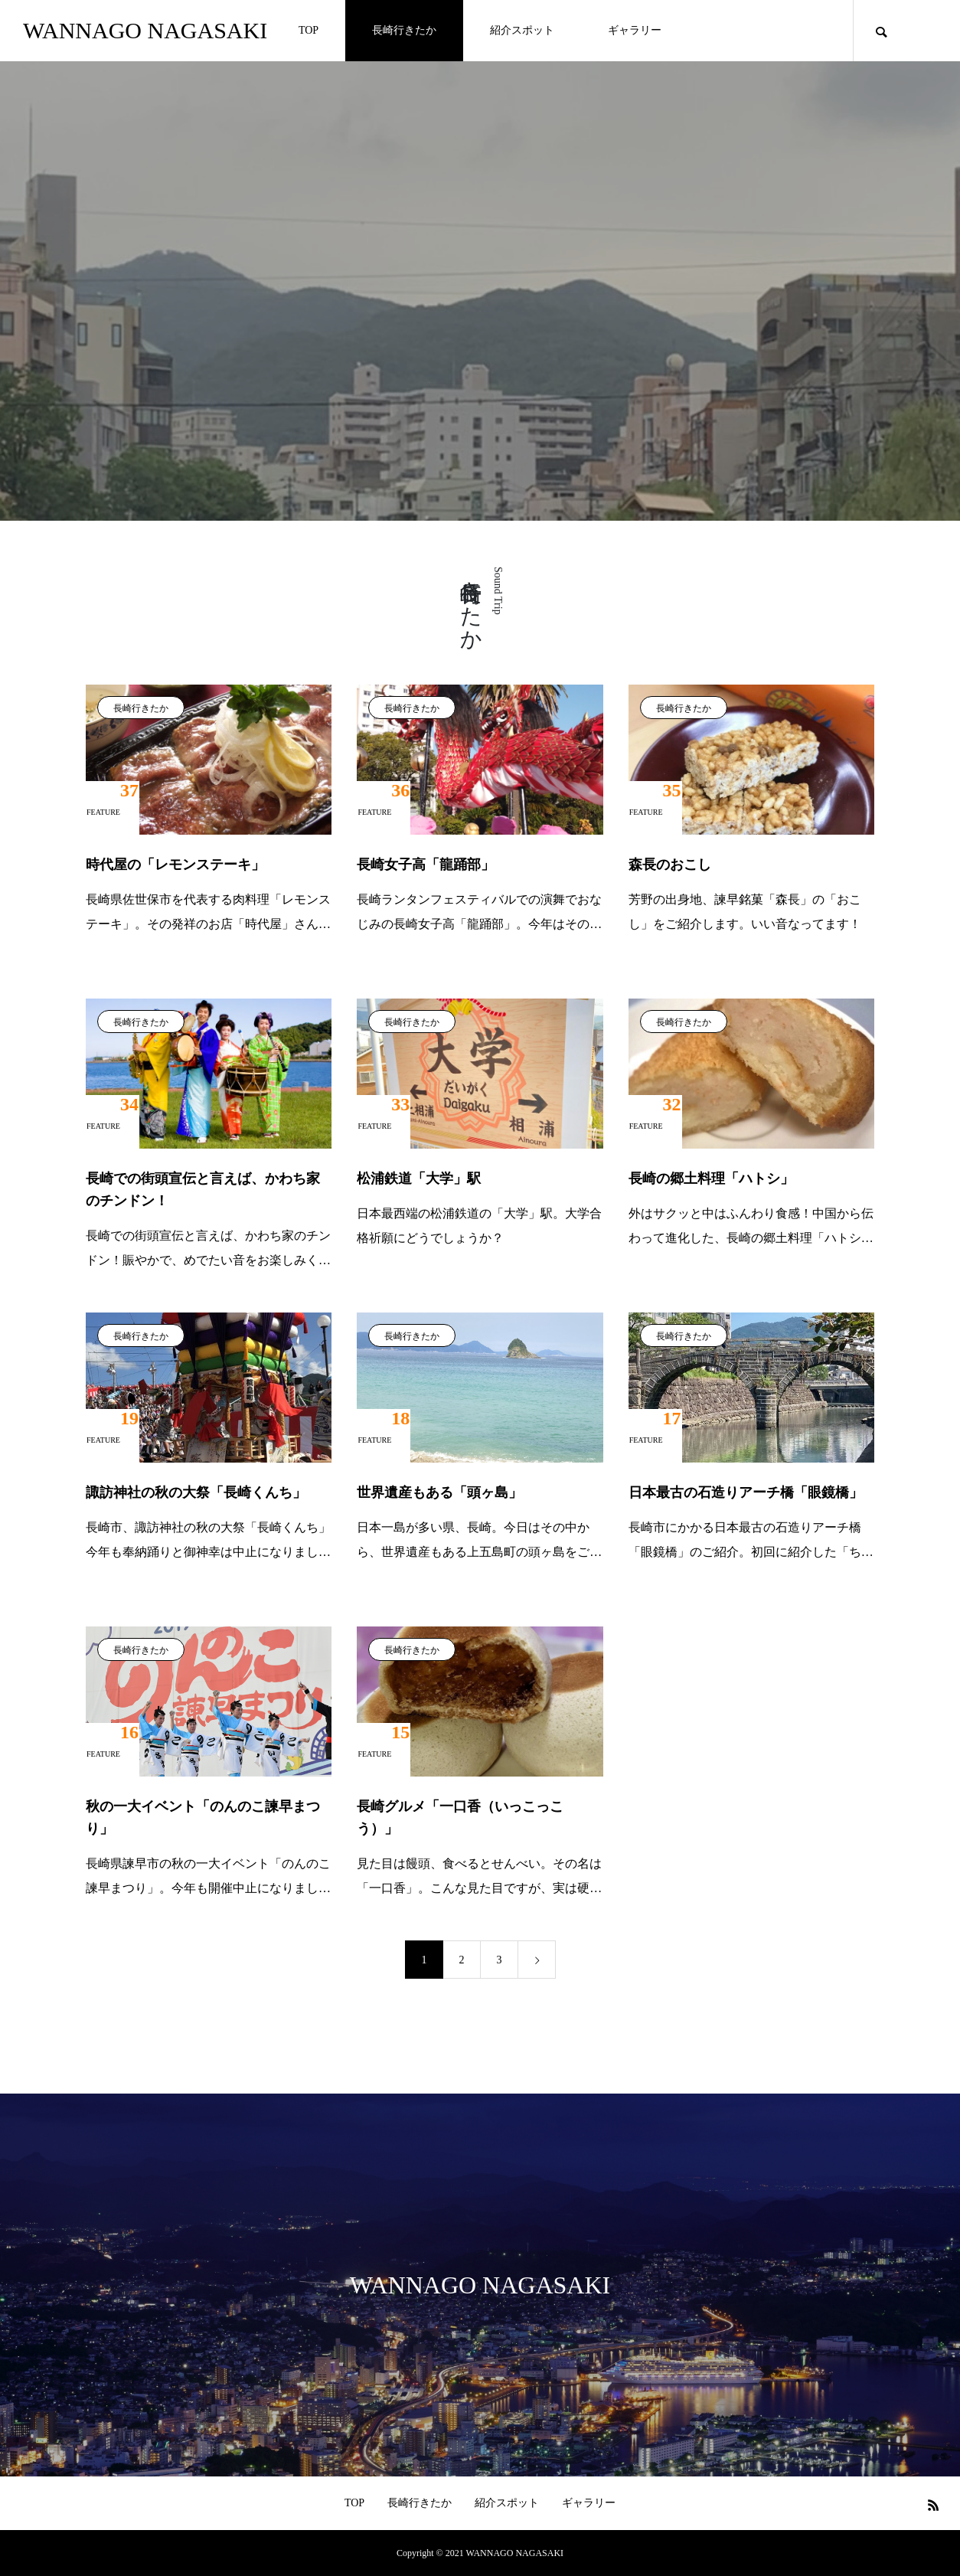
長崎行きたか (404, 30)
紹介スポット (522, 30)
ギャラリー (634, 30)
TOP (308, 30)
